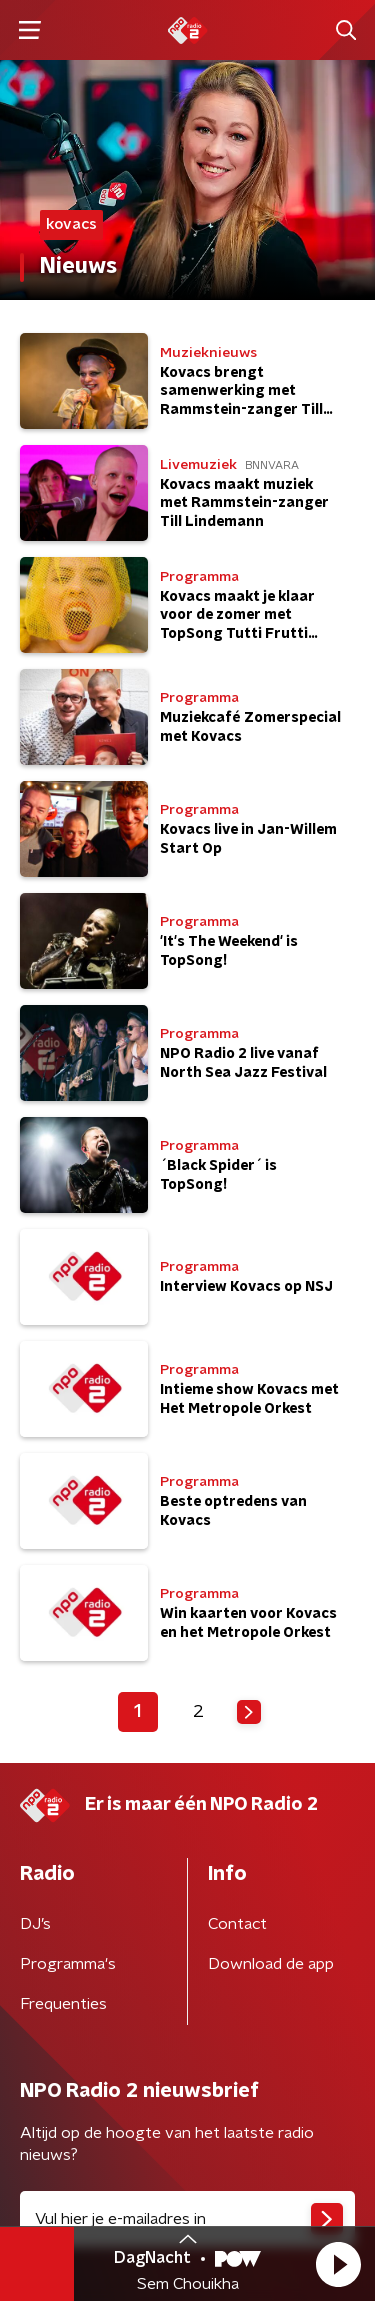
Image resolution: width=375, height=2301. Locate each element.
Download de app (271, 1964)
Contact (237, 1924)
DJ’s (35, 1924)
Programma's (68, 1964)
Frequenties (63, 2004)
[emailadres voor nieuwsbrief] (187, 2219)
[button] (338, 2264)
